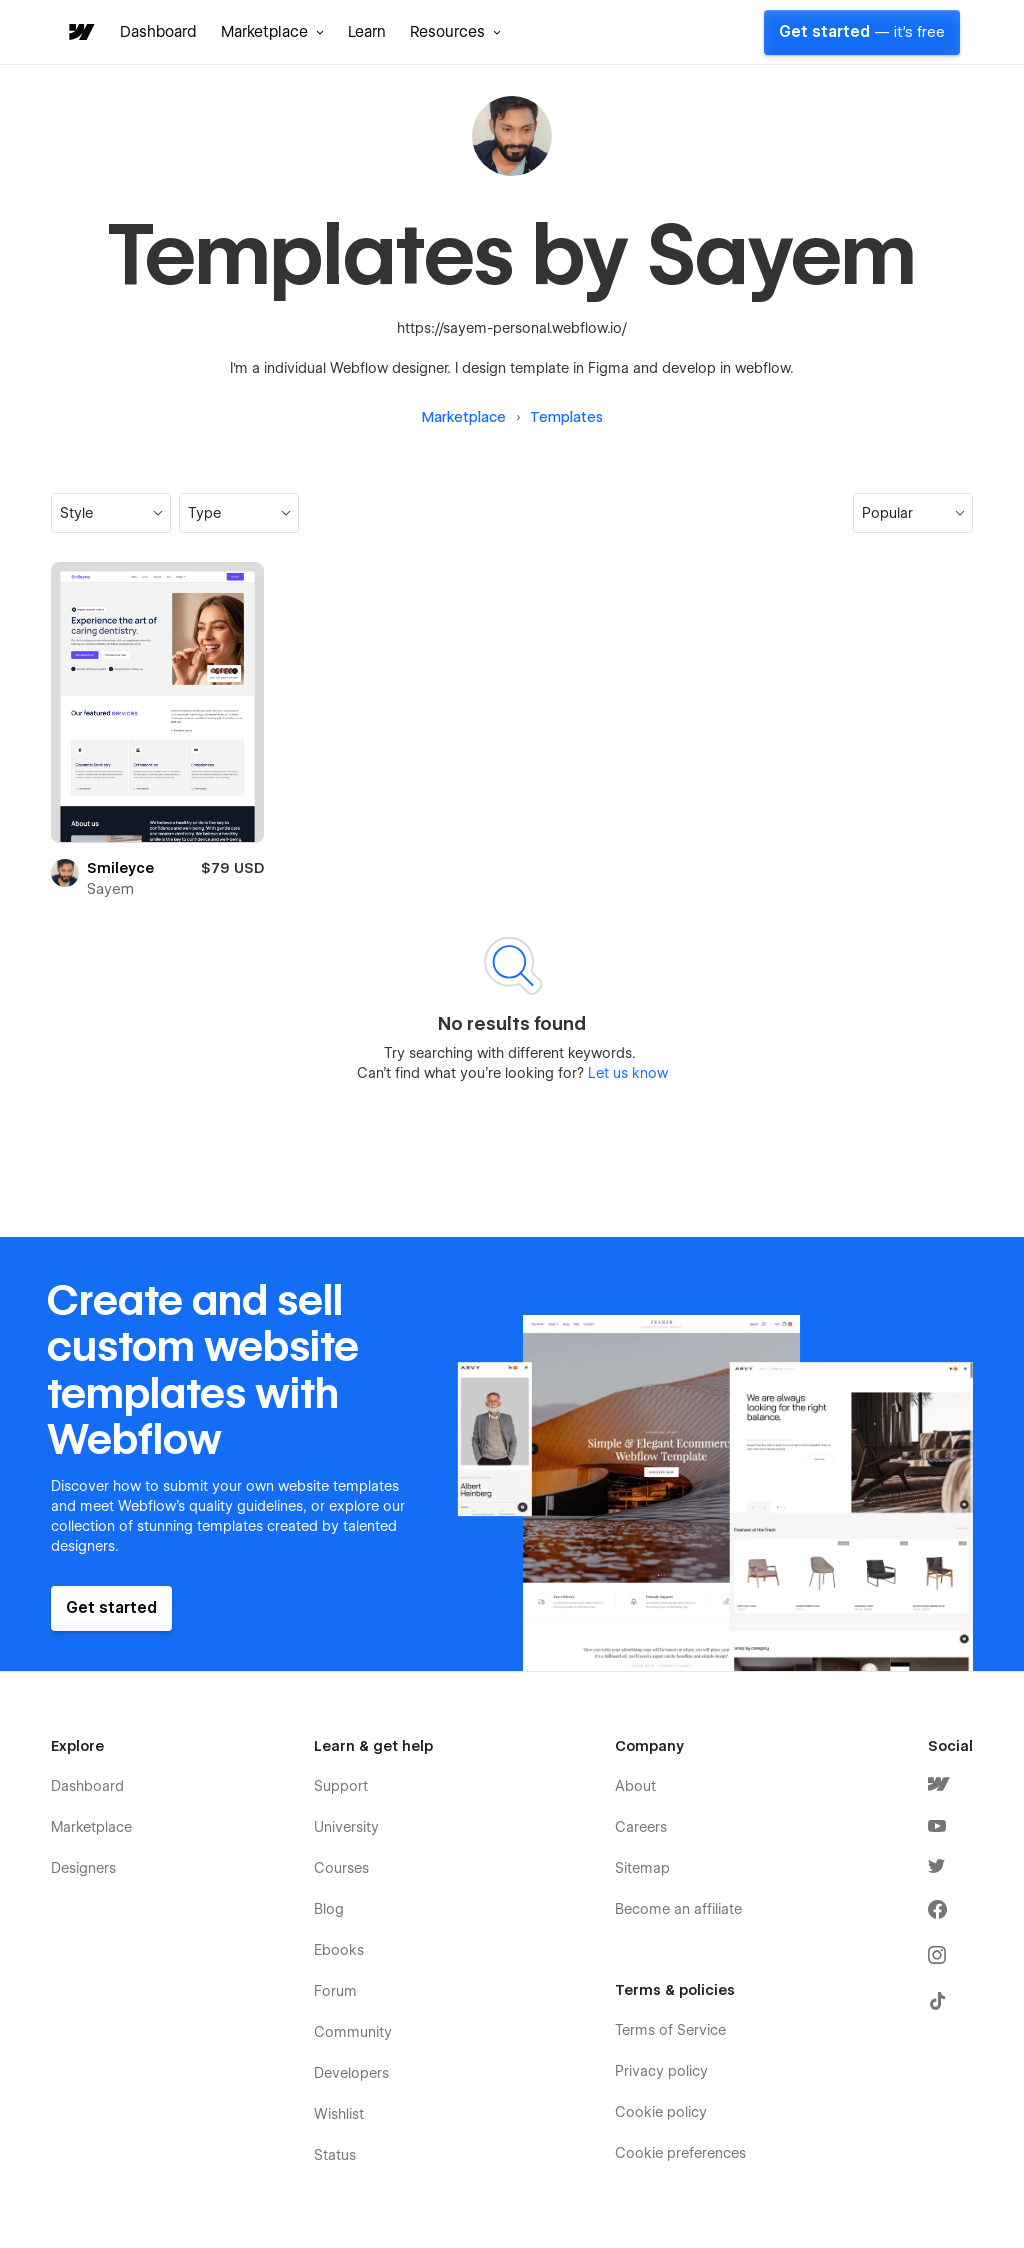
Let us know (626, 1073)
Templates (566, 417)
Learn (367, 32)
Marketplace (464, 417)
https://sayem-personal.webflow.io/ (512, 328)
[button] (272, 32)
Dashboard (158, 32)
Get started (862, 32)
